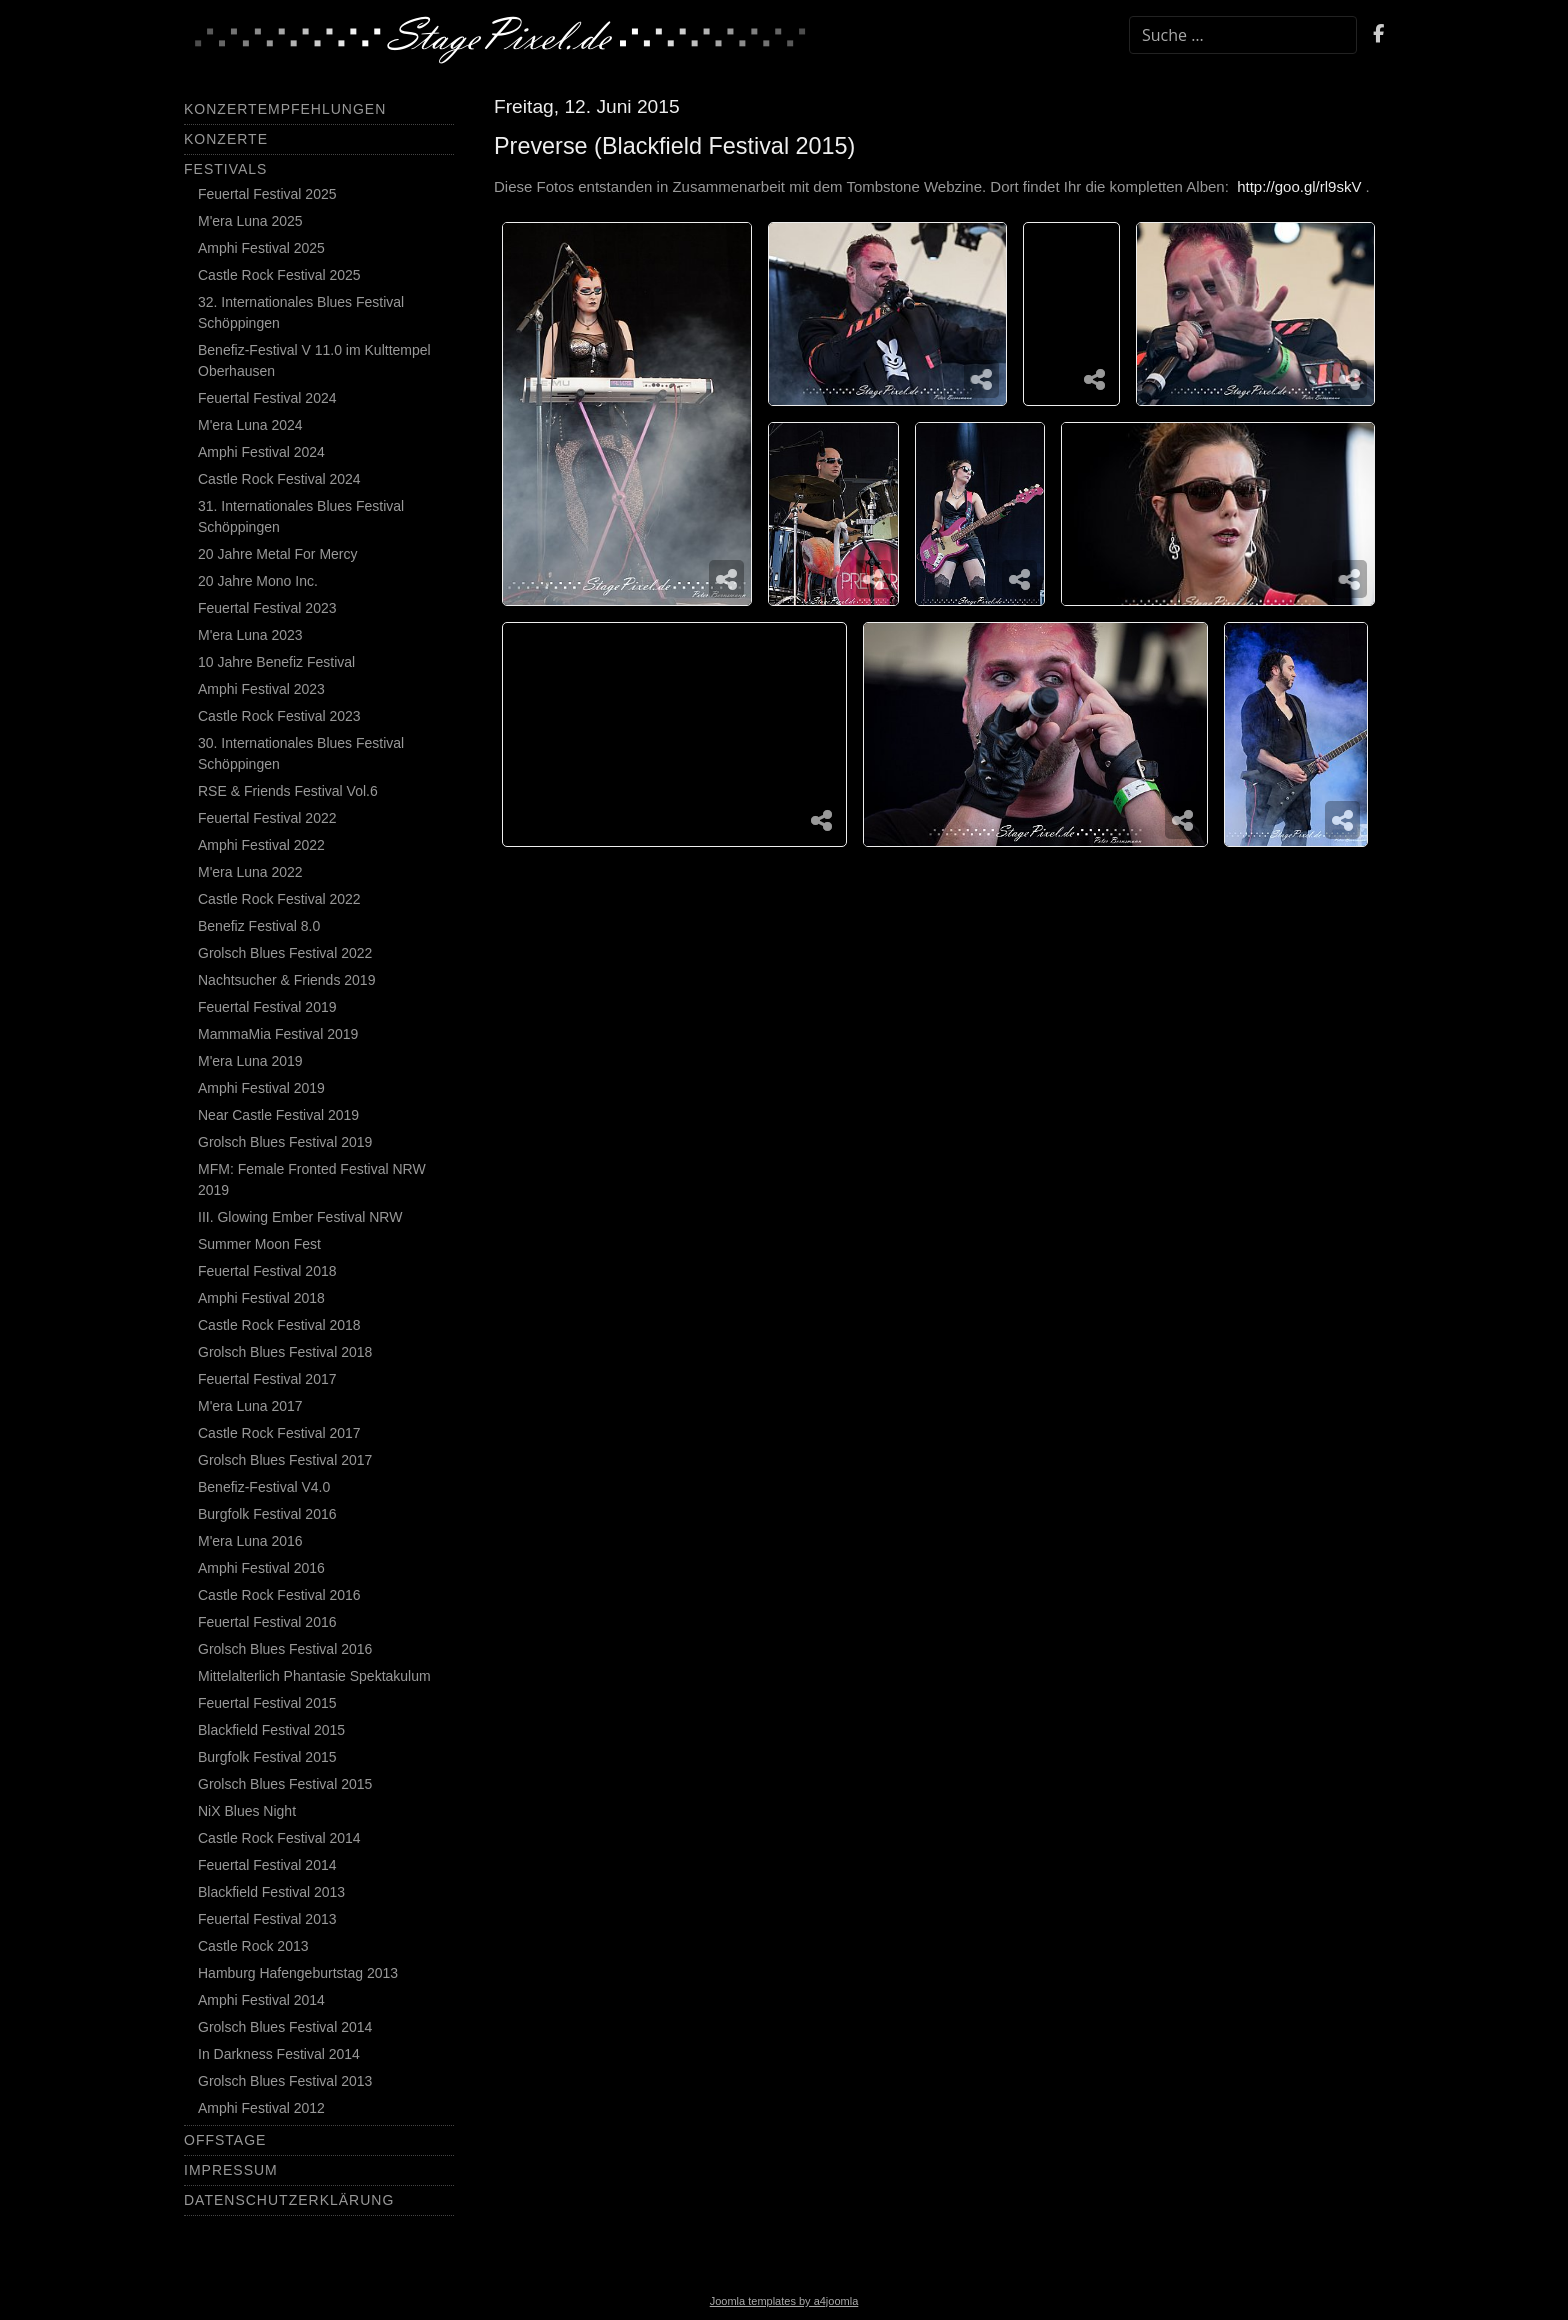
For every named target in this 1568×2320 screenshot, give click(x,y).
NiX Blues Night (247, 1811)
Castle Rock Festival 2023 (279, 716)
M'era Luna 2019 (250, 1061)
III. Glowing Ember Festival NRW (300, 1217)
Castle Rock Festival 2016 (279, 1595)
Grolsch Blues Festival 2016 (285, 1649)
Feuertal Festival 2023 (267, 608)
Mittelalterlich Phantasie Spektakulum (314, 1676)
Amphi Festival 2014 (261, 2000)
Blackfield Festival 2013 (271, 1892)
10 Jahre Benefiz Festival (276, 662)
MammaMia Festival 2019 (278, 1034)
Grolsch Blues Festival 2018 (285, 1352)
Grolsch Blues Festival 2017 (285, 1460)
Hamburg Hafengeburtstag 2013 (298, 1973)
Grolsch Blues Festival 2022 (285, 953)
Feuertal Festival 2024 (267, 398)
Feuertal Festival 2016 (267, 1622)
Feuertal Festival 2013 (267, 1919)
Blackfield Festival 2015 (271, 1730)
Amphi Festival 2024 (261, 452)
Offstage (225, 2140)
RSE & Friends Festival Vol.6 (288, 791)
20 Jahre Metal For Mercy (278, 554)
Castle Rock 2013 (253, 1946)
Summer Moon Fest (259, 1244)
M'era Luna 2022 (250, 872)
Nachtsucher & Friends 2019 (286, 980)
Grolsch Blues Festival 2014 (285, 2027)
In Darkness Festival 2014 (279, 2054)
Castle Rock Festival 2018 (279, 1325)
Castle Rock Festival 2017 (279, 1433)
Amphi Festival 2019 (261, 1088)
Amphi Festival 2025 (261, 248)
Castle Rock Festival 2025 (279, 275)
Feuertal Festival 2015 (267, 1703)
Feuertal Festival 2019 (267, 1007)
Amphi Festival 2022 (261, 845)
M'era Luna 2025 (250, 221)
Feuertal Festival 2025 (267, 194)
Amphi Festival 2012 (261, 2108)
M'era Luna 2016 (250, 1541)
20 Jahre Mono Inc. (258, 581)
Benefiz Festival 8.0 (259, 926)
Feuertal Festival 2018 (267, 1271)
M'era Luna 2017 (250, 1406)
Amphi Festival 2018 (261, 1298)
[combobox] (1243, 35)
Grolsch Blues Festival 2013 (285, 2081)
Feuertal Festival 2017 (267, 1379)
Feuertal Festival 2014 (267, 1865)
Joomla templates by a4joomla (784, 2301)
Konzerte (226, 139)
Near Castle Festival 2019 (278, 1115)
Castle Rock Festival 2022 (279, 899)
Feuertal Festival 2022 (267, 818)
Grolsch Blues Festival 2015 (285, 1784)
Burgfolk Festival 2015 (267, 1757)
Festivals (225, 169)
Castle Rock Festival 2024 (279, 479)
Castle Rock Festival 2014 (279, 1838)
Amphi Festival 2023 (261, 689)
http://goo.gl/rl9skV (1299, 186)
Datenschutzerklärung (289, 2200)
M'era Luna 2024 (250, 425)
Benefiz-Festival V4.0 (264, 1487)
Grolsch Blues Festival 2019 (285, 1142)
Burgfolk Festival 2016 (267, 1514)
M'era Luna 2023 (250, 635)
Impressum (231, 2170)
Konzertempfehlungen (285, 109)
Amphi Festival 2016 (261, 1568)
